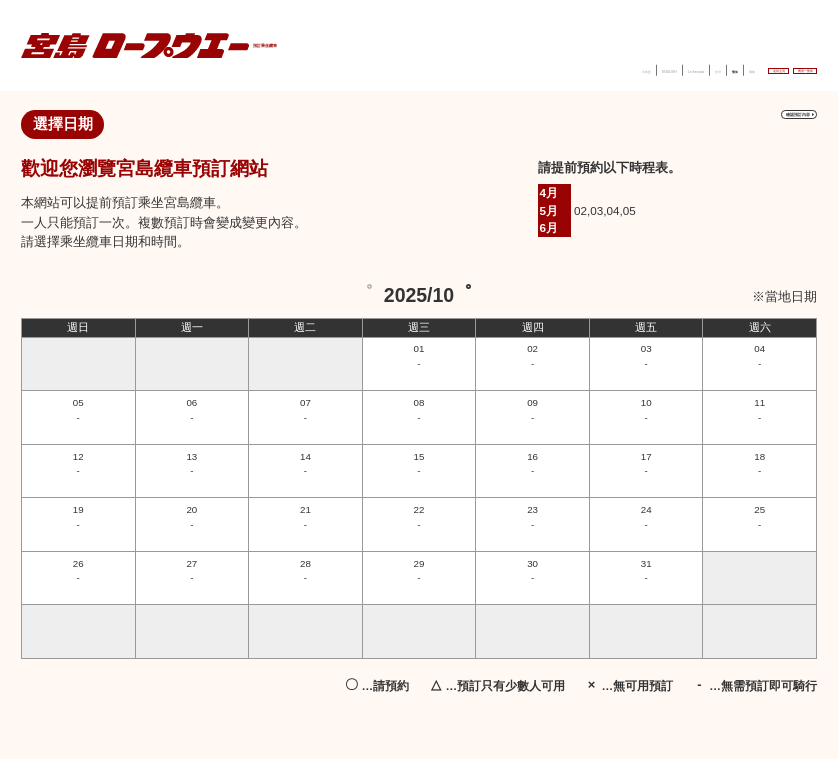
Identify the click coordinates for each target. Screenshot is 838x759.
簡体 (638, 68)
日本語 (405, 68)
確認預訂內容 (756, 125)
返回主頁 (697, 67)
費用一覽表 (777, 67)
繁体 (605, 68)
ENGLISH (458, 68)
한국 (572, 68)
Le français (523, 68)
